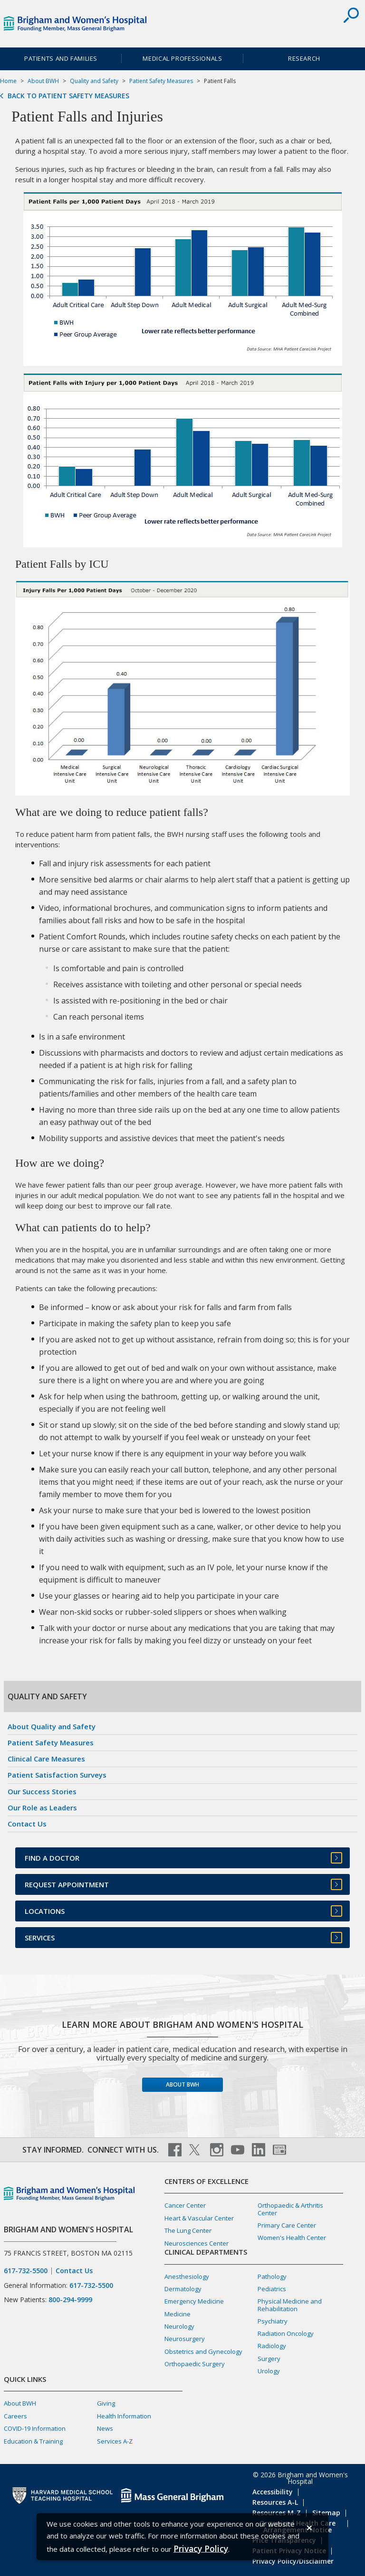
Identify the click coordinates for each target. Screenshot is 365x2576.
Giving (106, 2403)
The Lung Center (187, 2230)
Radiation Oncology (286, 2333)
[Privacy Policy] (200, 2548)
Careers (15, 2416)
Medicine (177, 2314)
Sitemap (326, 2512)
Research (304, 58)
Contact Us (27, 1823)
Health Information (124, 2416)
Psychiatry (273, 2321)
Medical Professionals (182, 58)
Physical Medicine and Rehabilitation (290, 2305)
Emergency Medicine (194, 2301)
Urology (269, 2371)
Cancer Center (185, 2205)
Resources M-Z (276, 2512)
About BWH (43, 81)
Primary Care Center (287, 2225)
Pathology (272, 2276)
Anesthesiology (186, 2276)
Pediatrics (272, 2289)
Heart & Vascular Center (199, 2218)
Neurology (179, 2326)
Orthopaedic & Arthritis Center (290, 2209)
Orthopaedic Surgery (194, 2364)
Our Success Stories (42, 1791)
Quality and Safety (94, 81)
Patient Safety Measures (161, 81)
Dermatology (183, 2289)
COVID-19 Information (35, 2428)
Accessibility (272, 2491)
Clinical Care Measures (46, 1758)
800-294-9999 (70, 2299)
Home (8, 81)
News (105, 2428)
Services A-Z (115, 2441)
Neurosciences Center (196, 2243)
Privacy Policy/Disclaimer (293, 2561)
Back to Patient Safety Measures (68, 96)
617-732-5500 (26, 2271)
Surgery (269, 2358)
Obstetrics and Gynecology (203, 2351)
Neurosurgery (184, 2338)
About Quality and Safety (52, 1726)
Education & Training (33, 2441)
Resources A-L (275, 2502)
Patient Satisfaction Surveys (57, 1775)
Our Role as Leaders (42, 1807)
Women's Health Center (292, 2237)
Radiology (272, 2346)
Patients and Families (60, 58)
